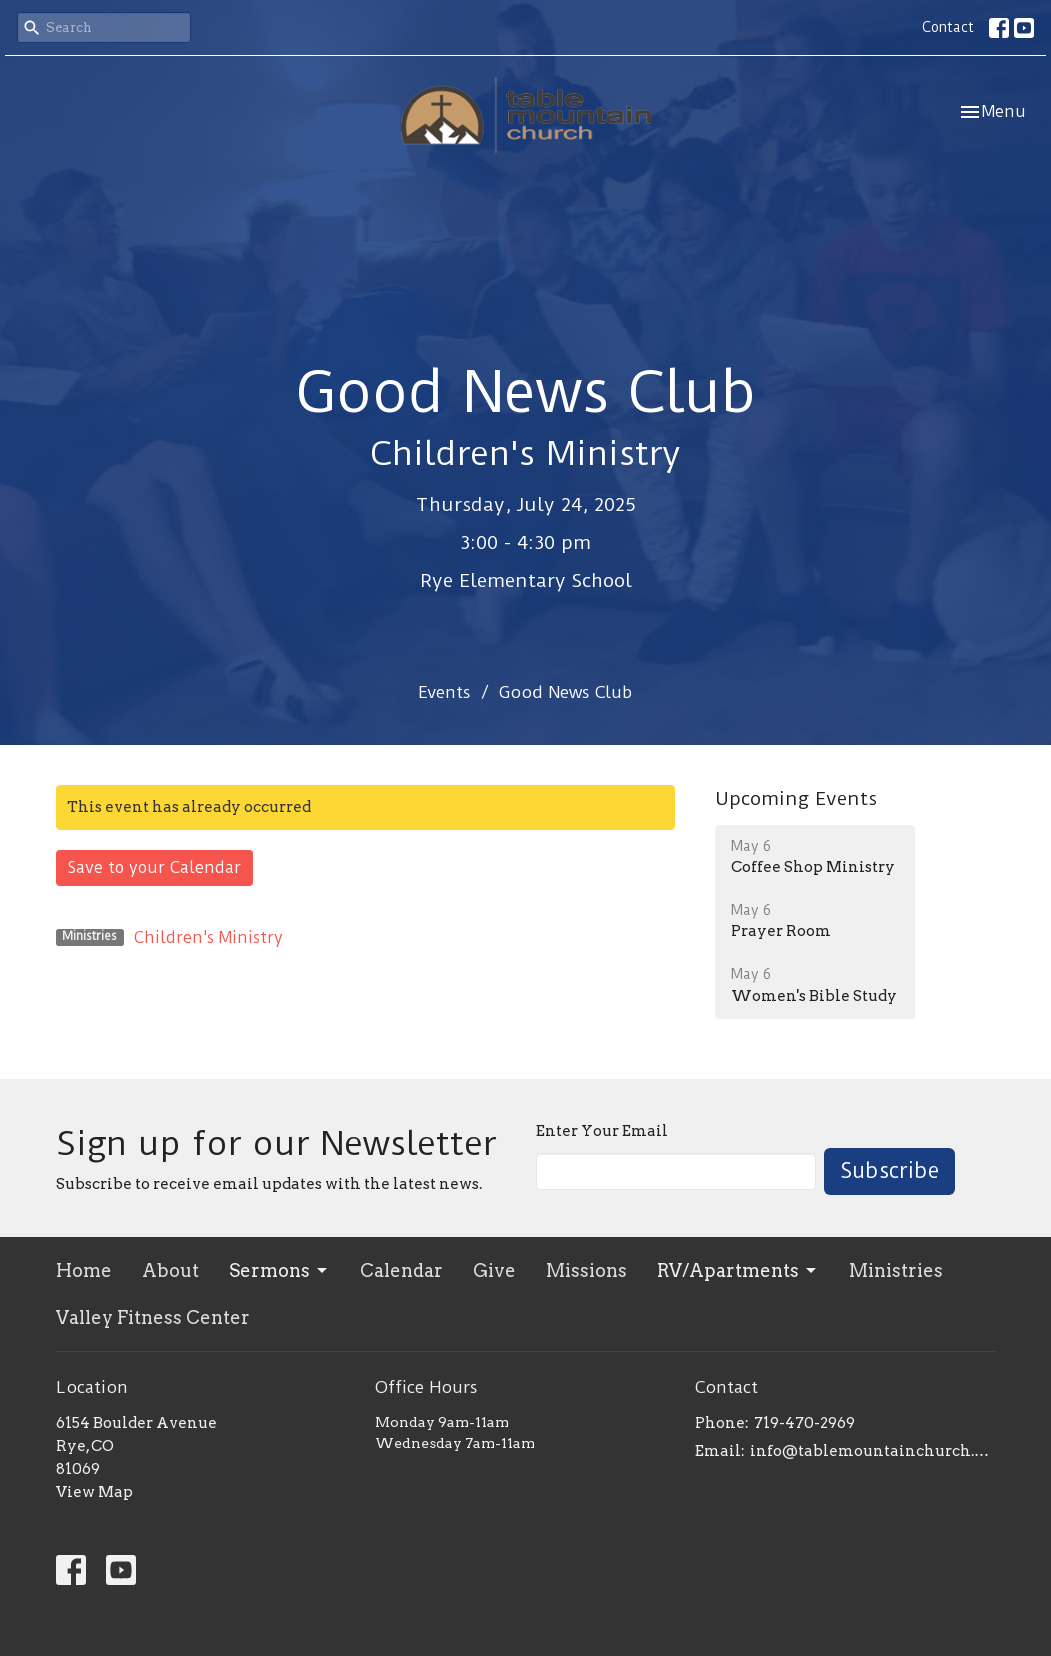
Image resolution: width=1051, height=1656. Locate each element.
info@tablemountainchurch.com (872, 1451)
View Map (94, 1492)
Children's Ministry (208, 937)
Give (494, 1270)
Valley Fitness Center (153, 1317)
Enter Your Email (602, 1131)
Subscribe (889, 1170)
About (170, 1270)
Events (444, 692)
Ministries (896, 1270)
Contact (948, 27)
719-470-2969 (804, 1423)
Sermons (279, 1270)
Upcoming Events (796, 798)
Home (84, 1270)
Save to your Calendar (154, 867)
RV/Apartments (738, 1270)
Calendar (401, 1270)
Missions (586, 1270)
